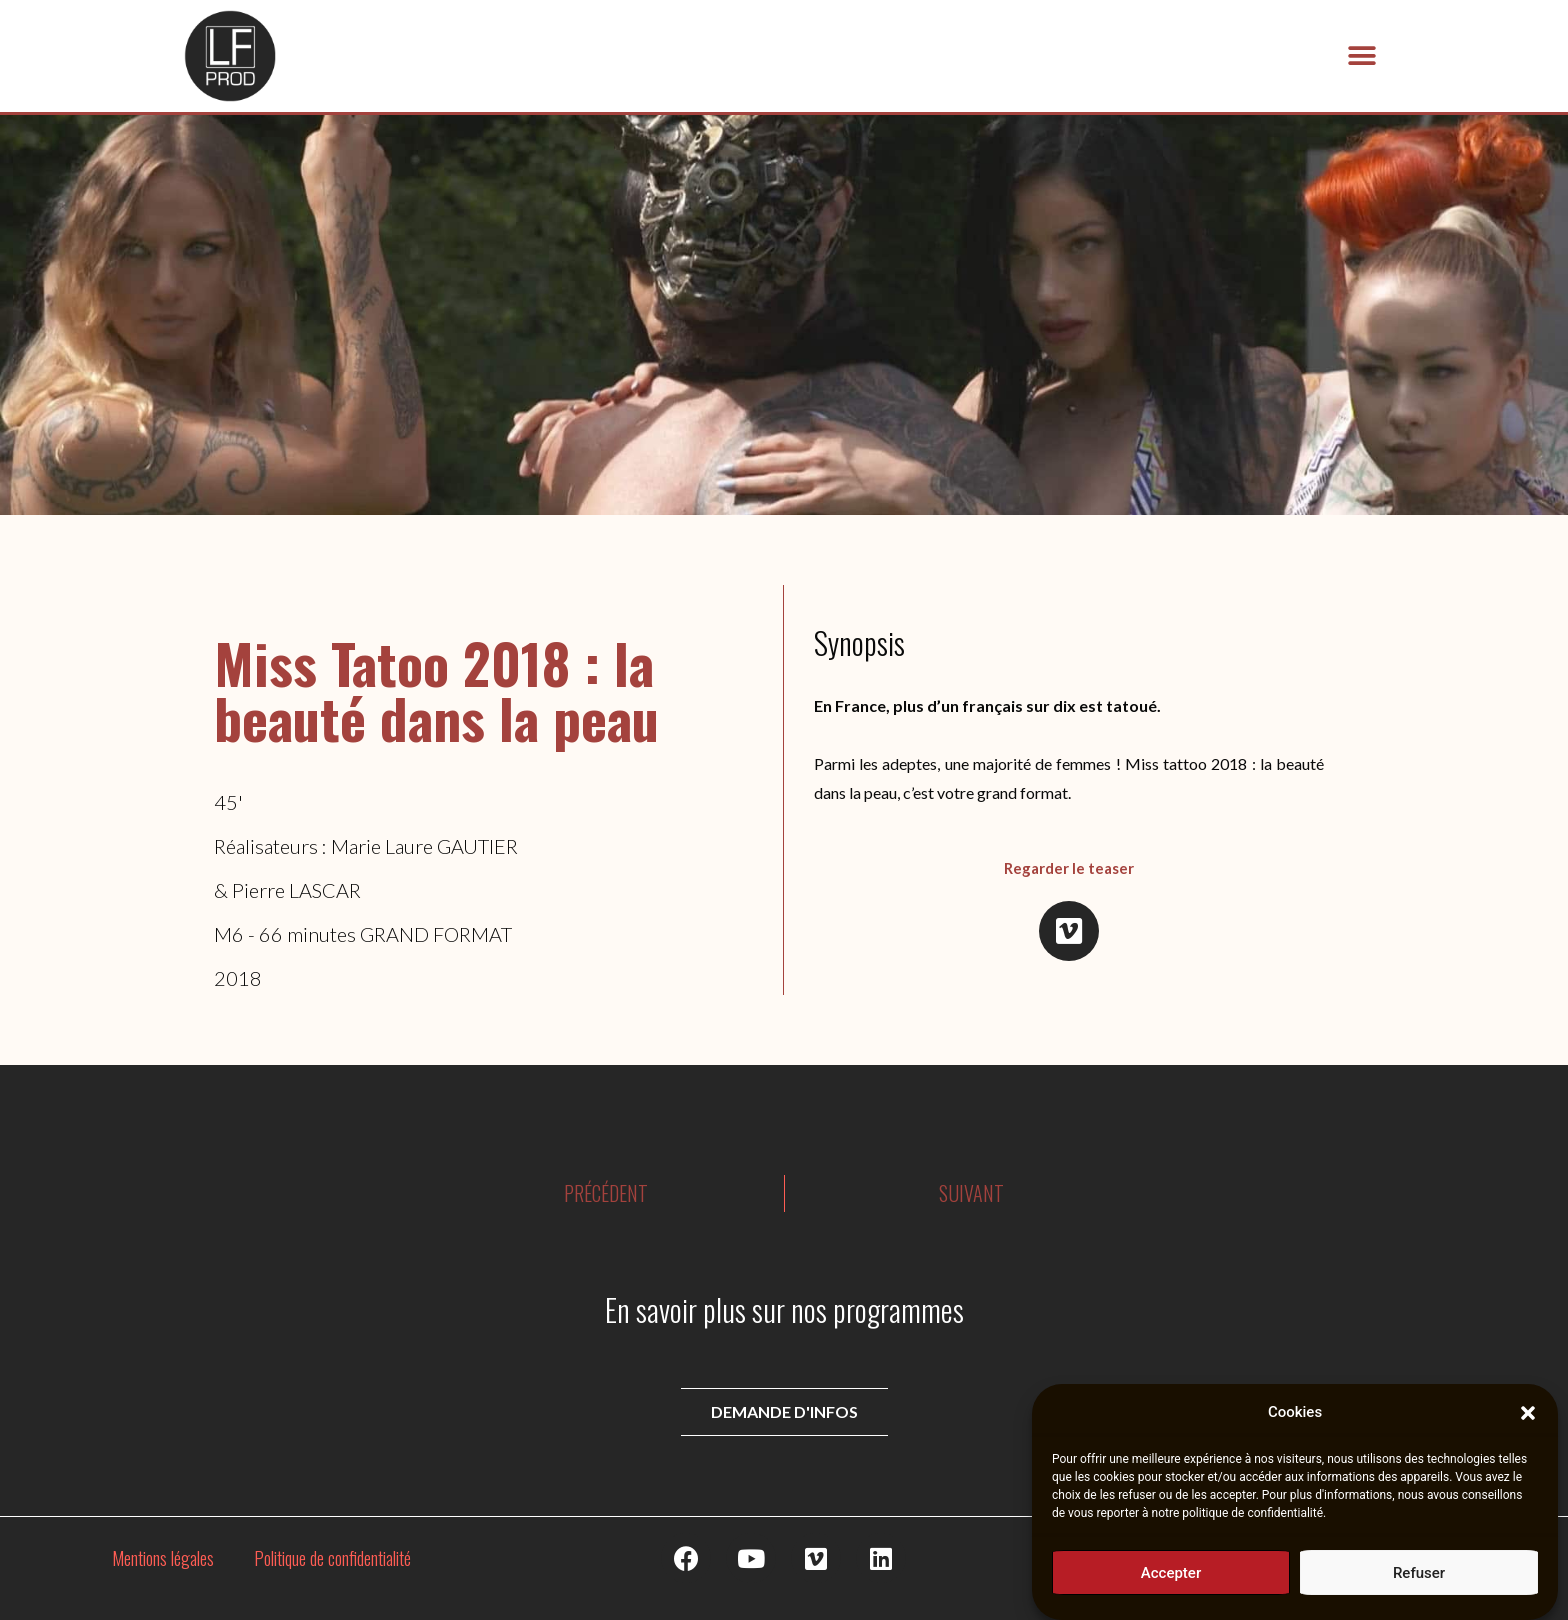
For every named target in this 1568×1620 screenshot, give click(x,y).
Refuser (1419, 1581)
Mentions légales (163, 1558)
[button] (1528, 1421)
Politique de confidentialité (332, 1558)
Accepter (1171, 1581)
